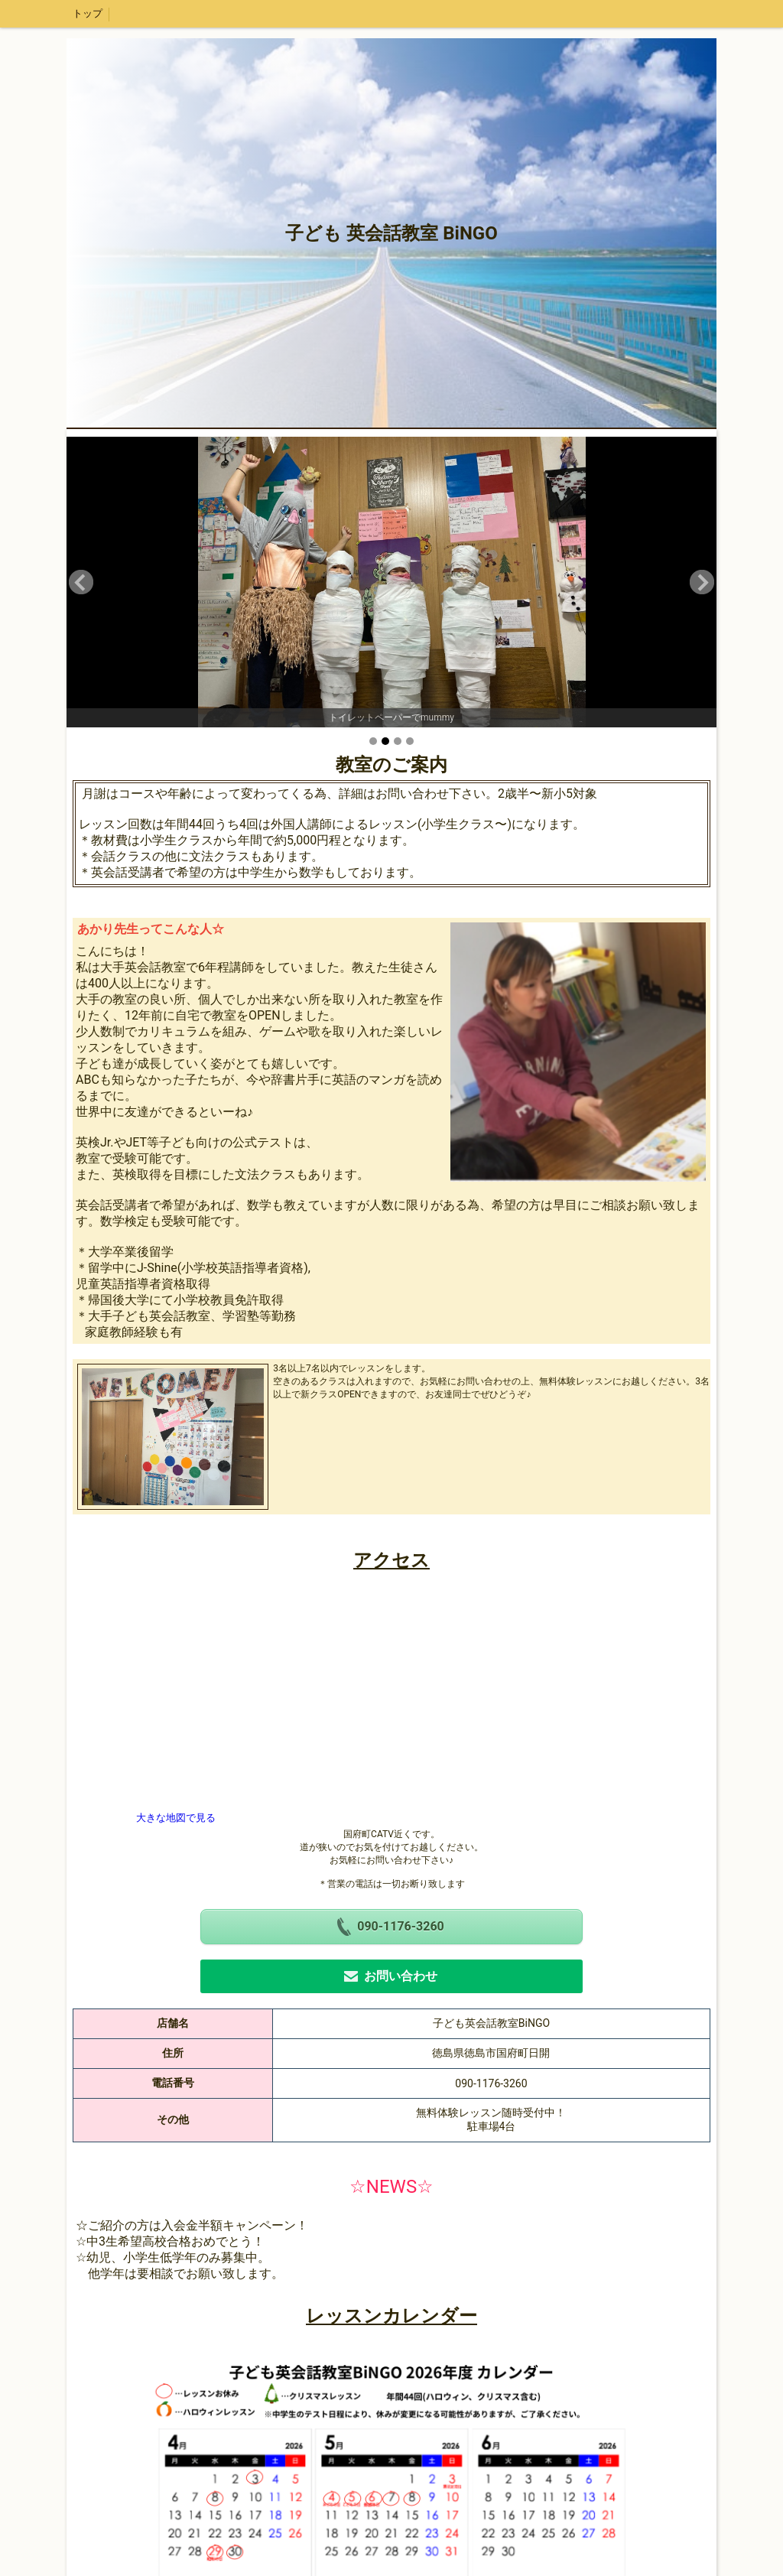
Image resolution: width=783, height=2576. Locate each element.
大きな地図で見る (176, 1817)
